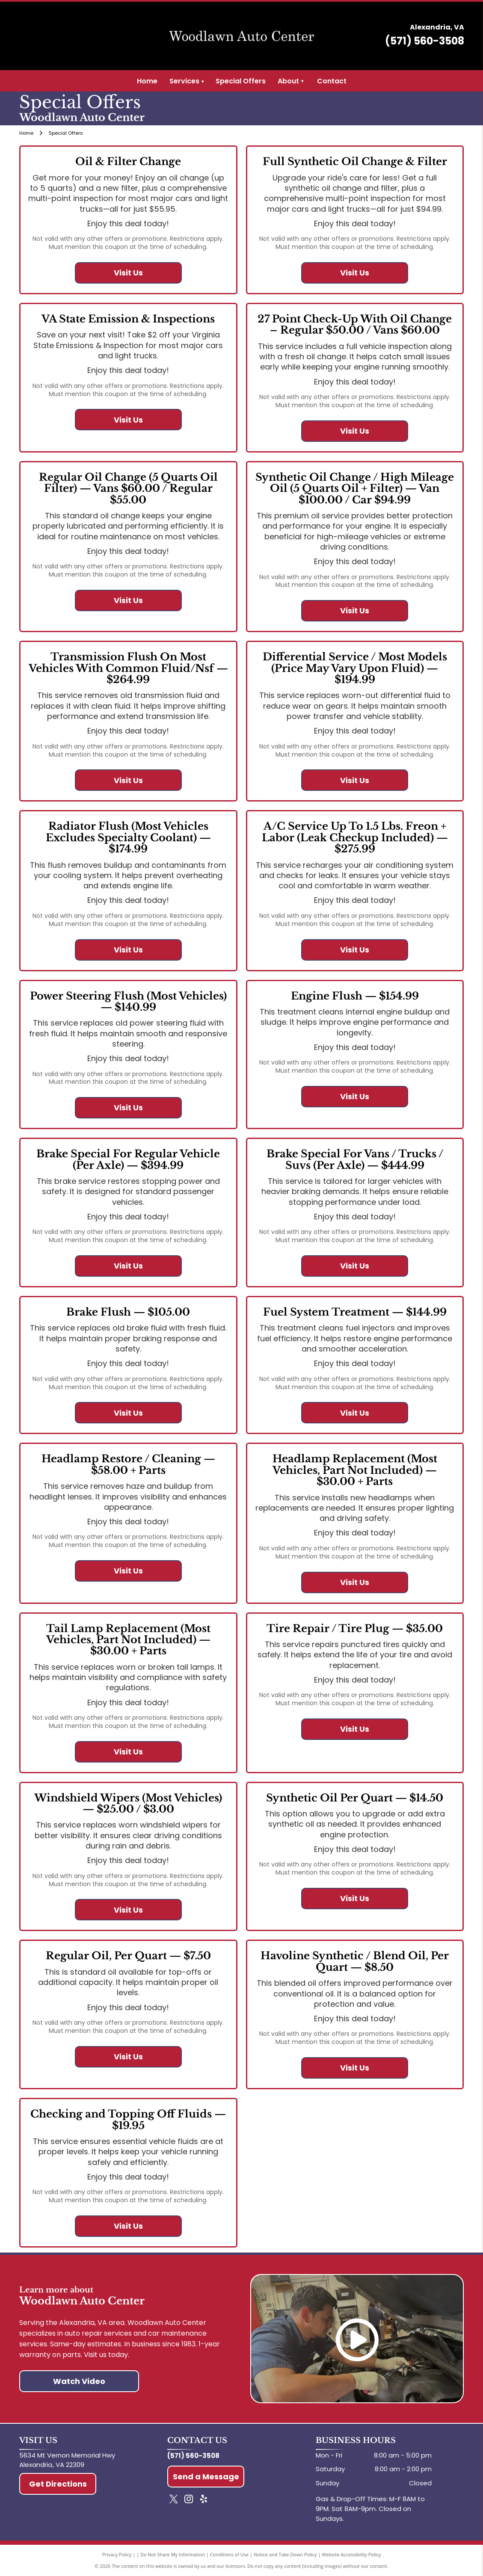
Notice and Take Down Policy (285, 2554)
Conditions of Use (229, 2554)
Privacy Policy (117, 2554)
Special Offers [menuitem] (241, 81)
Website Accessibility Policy (351, 2554)
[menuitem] (302, 81)
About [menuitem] (288, 81)
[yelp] (203, 2500)
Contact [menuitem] (332, 81)
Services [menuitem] (186, 81)
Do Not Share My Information (172, 2554)
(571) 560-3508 (424, 41)
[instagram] (188, 2500)
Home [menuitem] (147, 81)
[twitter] (173, 2500)
